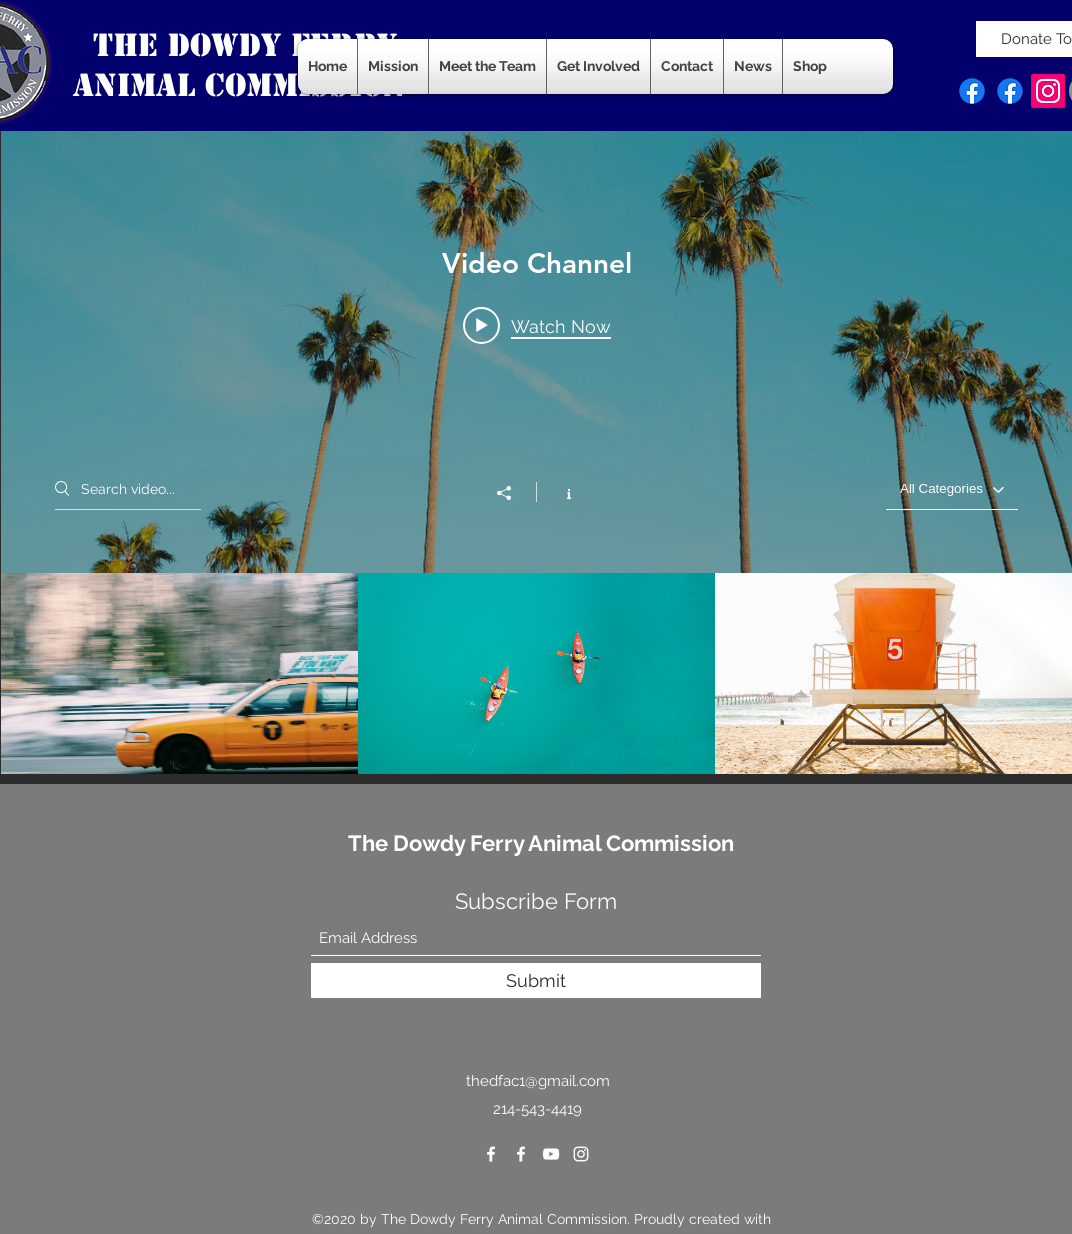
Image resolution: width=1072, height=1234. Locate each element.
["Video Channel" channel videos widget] (536, 449)
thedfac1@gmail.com (538, 1081)
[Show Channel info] (558, 492)
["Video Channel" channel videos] (536, 673)
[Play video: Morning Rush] (537, 325)
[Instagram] (1048, 91)
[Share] (514, 493)
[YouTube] (551, 1154)
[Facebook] (972, 91)
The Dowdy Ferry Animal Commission (541, 843)
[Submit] (536, 980)
